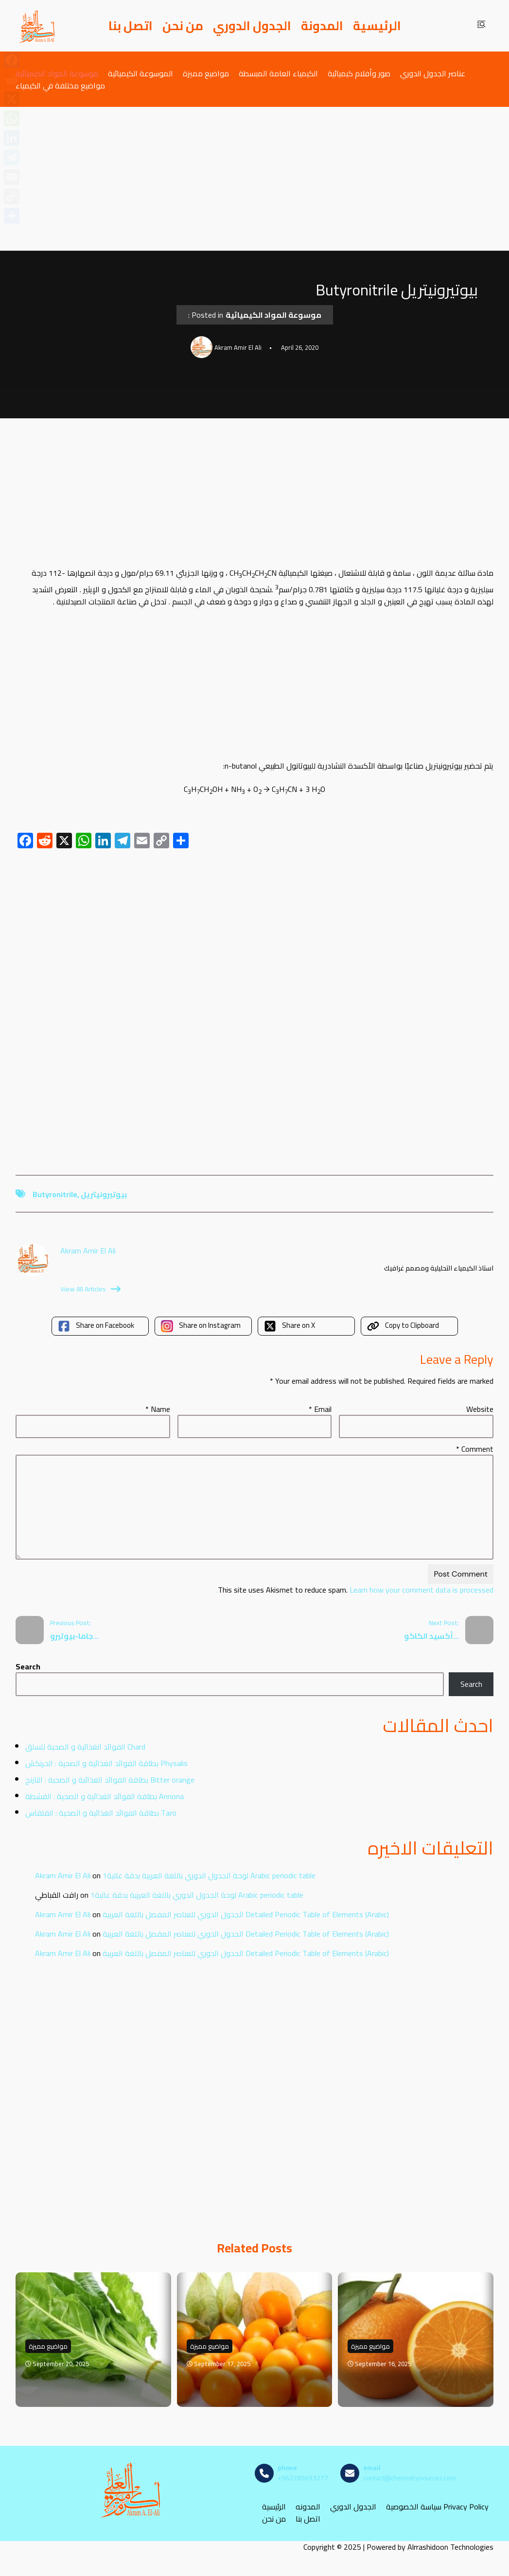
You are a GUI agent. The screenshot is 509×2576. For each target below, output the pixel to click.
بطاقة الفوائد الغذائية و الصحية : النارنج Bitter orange (109, 1779)
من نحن (182, 26)
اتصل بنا (130, 26)
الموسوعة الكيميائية (140, 73)
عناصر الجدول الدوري (432, 73)
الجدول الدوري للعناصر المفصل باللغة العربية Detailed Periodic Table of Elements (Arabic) (246, 1914)
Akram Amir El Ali (62, 1875)
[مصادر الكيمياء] (37, 26)
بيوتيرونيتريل (104, 1194)
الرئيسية (377, 26)
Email (320, 1409)
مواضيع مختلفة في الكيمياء (60, 85)
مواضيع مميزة (206, 73)
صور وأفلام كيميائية (359, 73)
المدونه (308, 2506)
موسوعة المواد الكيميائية (57, 73)
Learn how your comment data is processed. (354, 1589)
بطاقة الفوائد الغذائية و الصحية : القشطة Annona (104, 1796)
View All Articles (90, 1289)
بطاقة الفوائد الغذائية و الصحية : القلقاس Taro (100, 1812)
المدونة (322, 26)
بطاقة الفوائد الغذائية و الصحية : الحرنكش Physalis (106, 1763)
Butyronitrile (55, 1194)
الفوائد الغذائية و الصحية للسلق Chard (85, 1746)
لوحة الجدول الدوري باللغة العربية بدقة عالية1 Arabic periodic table (209, 1875)
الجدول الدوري (252, 26)
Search (28, 1666)
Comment (474, 1449)
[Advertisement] (254, 179)
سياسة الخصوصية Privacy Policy (437, 2506)
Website (479, 1409)
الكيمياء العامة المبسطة (278, 73)
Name (157, 1409)
